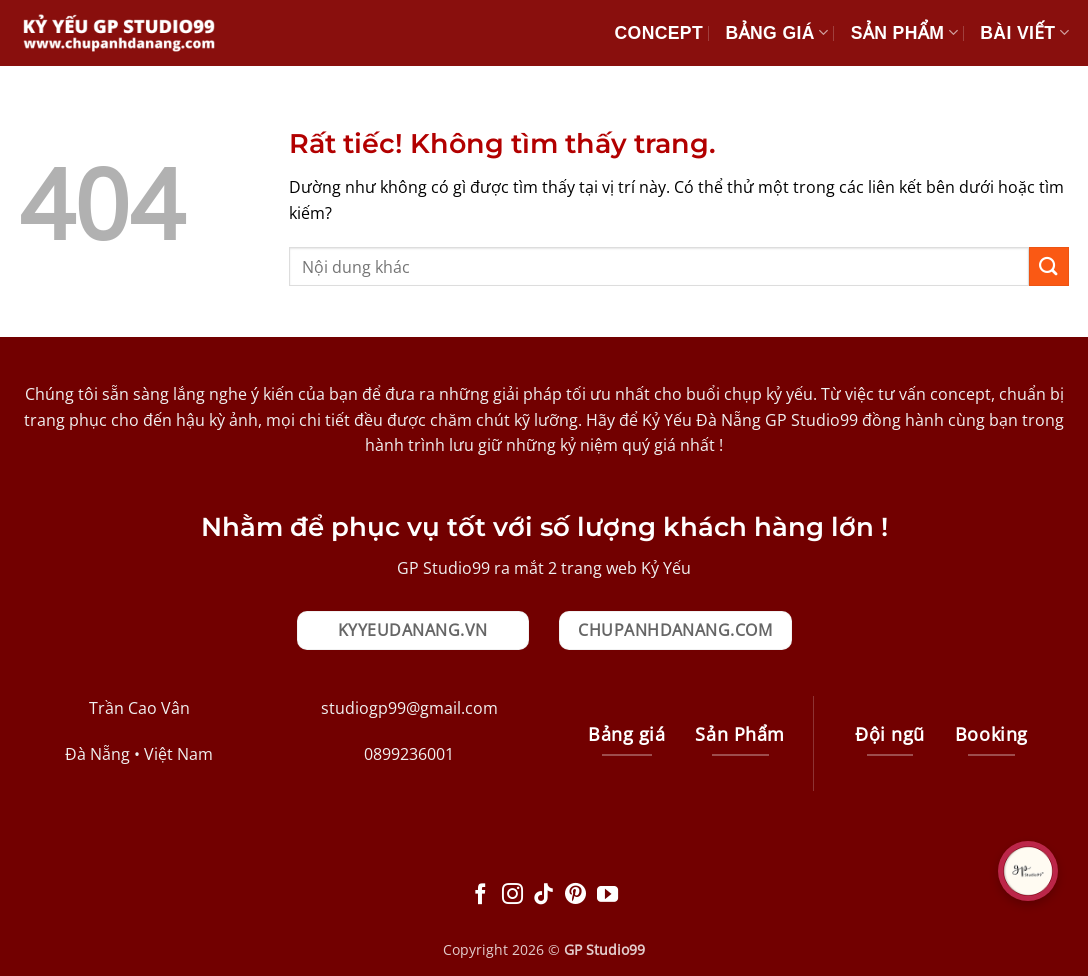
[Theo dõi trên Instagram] (512, 895)
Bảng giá (776, 33)
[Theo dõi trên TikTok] (543, 895)
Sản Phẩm (904, 33)
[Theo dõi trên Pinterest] (575, 895)
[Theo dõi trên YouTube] (607, 895)
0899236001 (409, 754)
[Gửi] (1049, 266)
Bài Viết (1024, 33)
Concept (659, 33)
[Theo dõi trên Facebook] (480, 895)
